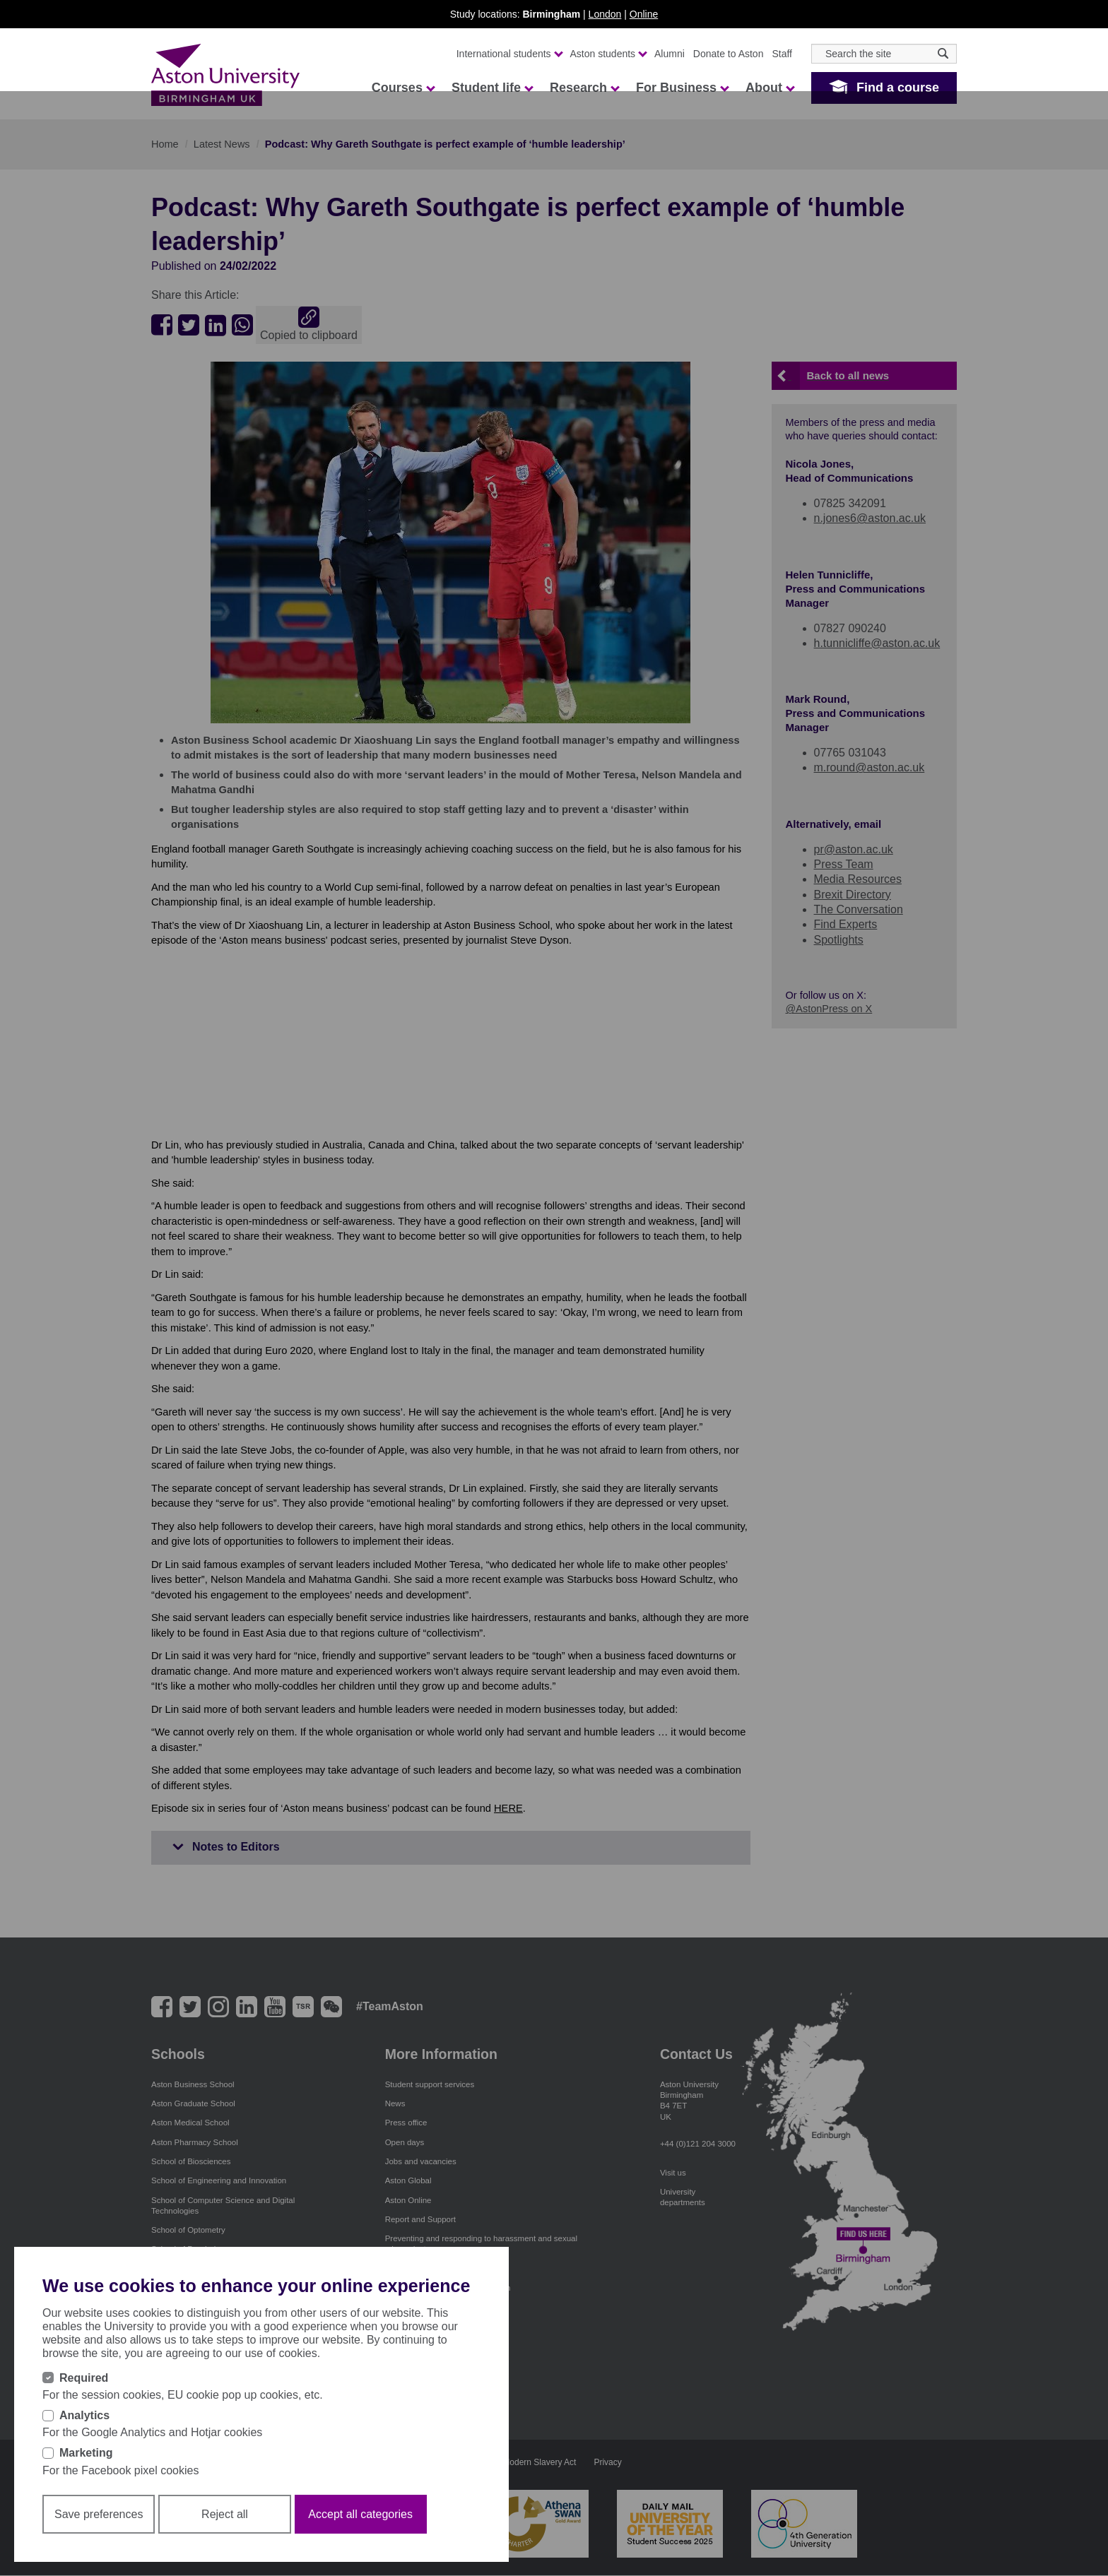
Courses (403, 88)
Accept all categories (360, 2514)
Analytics (84, 2415)
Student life (492, 88)
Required (83, 2378)
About (769, 88)
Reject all (224, 2514)
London (605, 14)
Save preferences (98, 2514)
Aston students (608, 53)
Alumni (669, 53)
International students (509, 53)
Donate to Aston (728, 53)
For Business (682, 88)
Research (584, 88)
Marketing (86, 2453)
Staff (782, 53)
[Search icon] (943, 53)
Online (644, 14)
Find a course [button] (897, 88)
